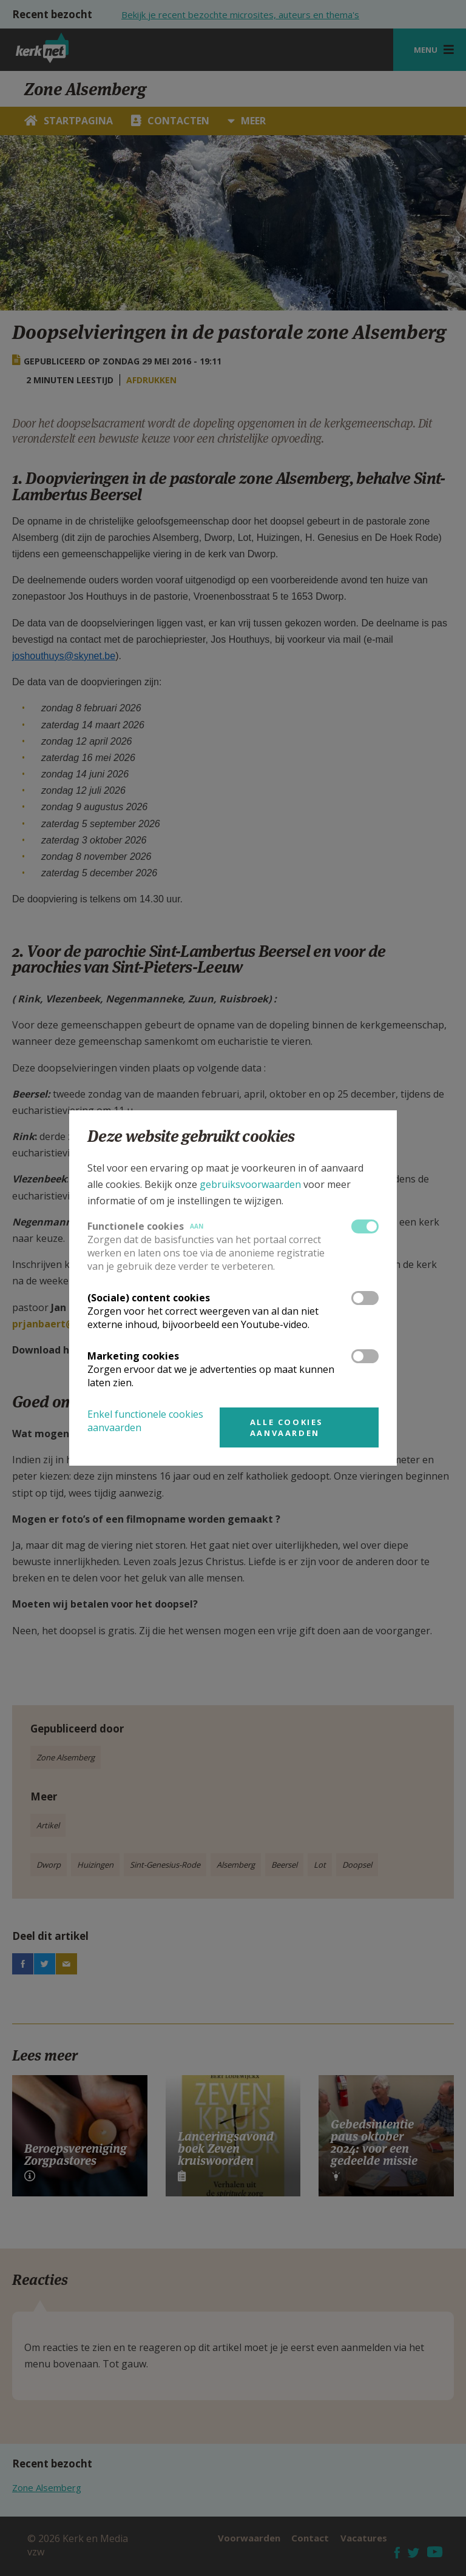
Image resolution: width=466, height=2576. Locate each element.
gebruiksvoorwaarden (250, 1184)
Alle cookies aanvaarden (286, 1427)
